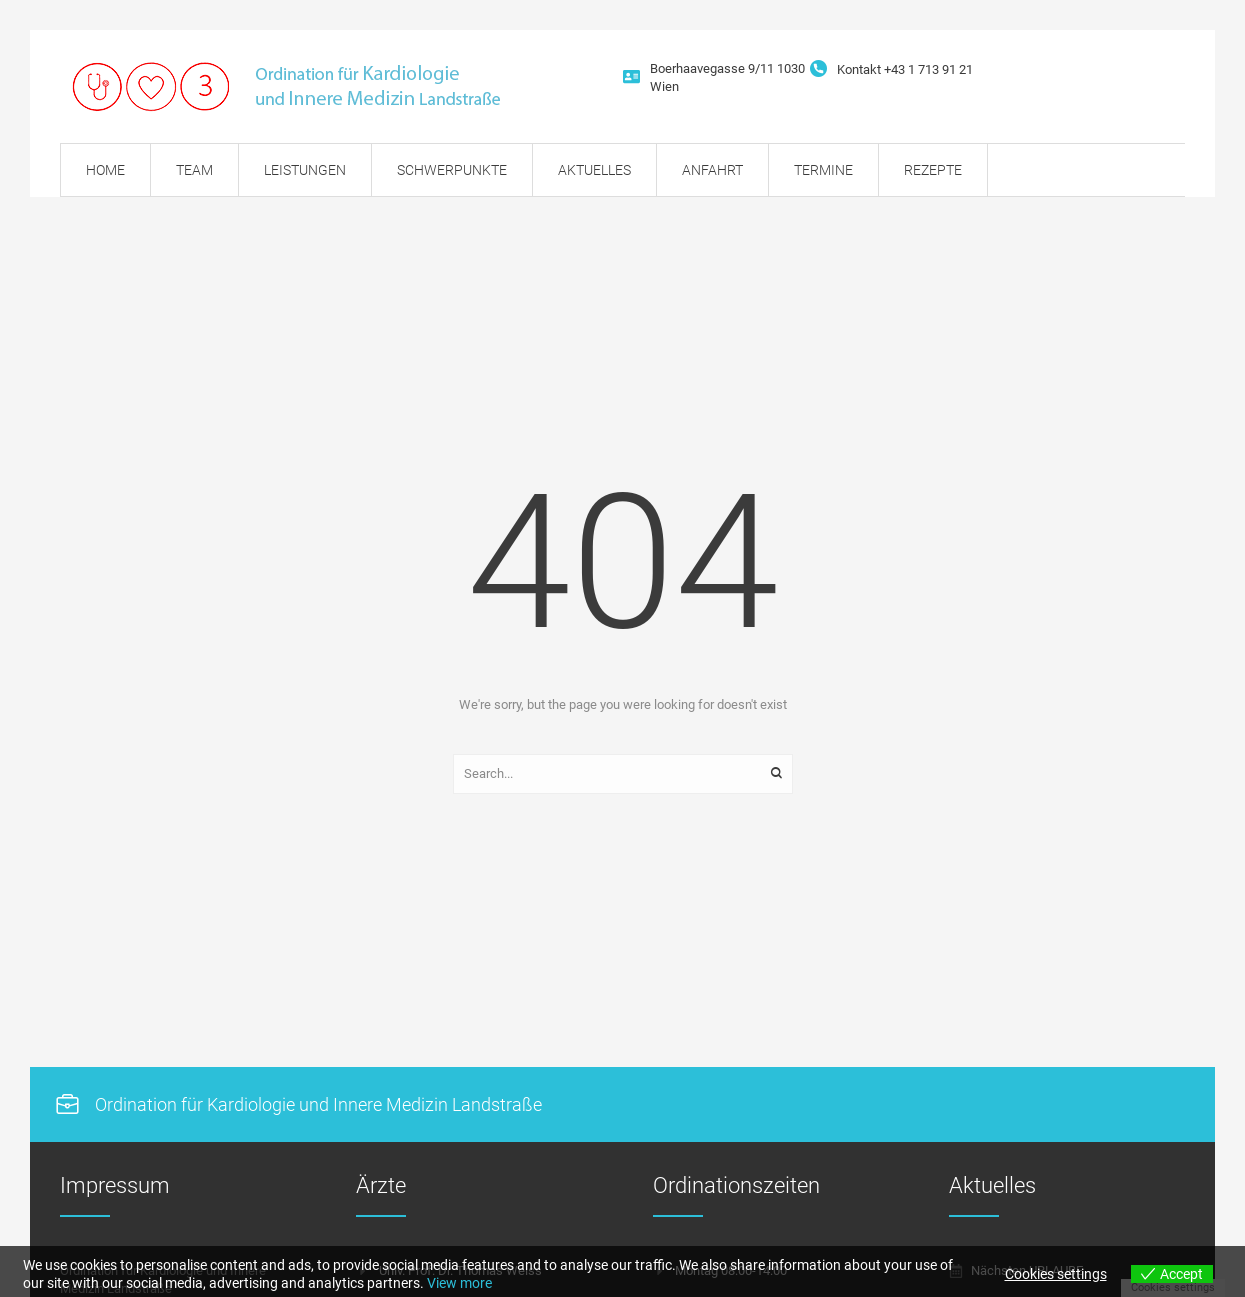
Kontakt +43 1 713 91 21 (905, 69)
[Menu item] (105, 170)
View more (459, 1283)
